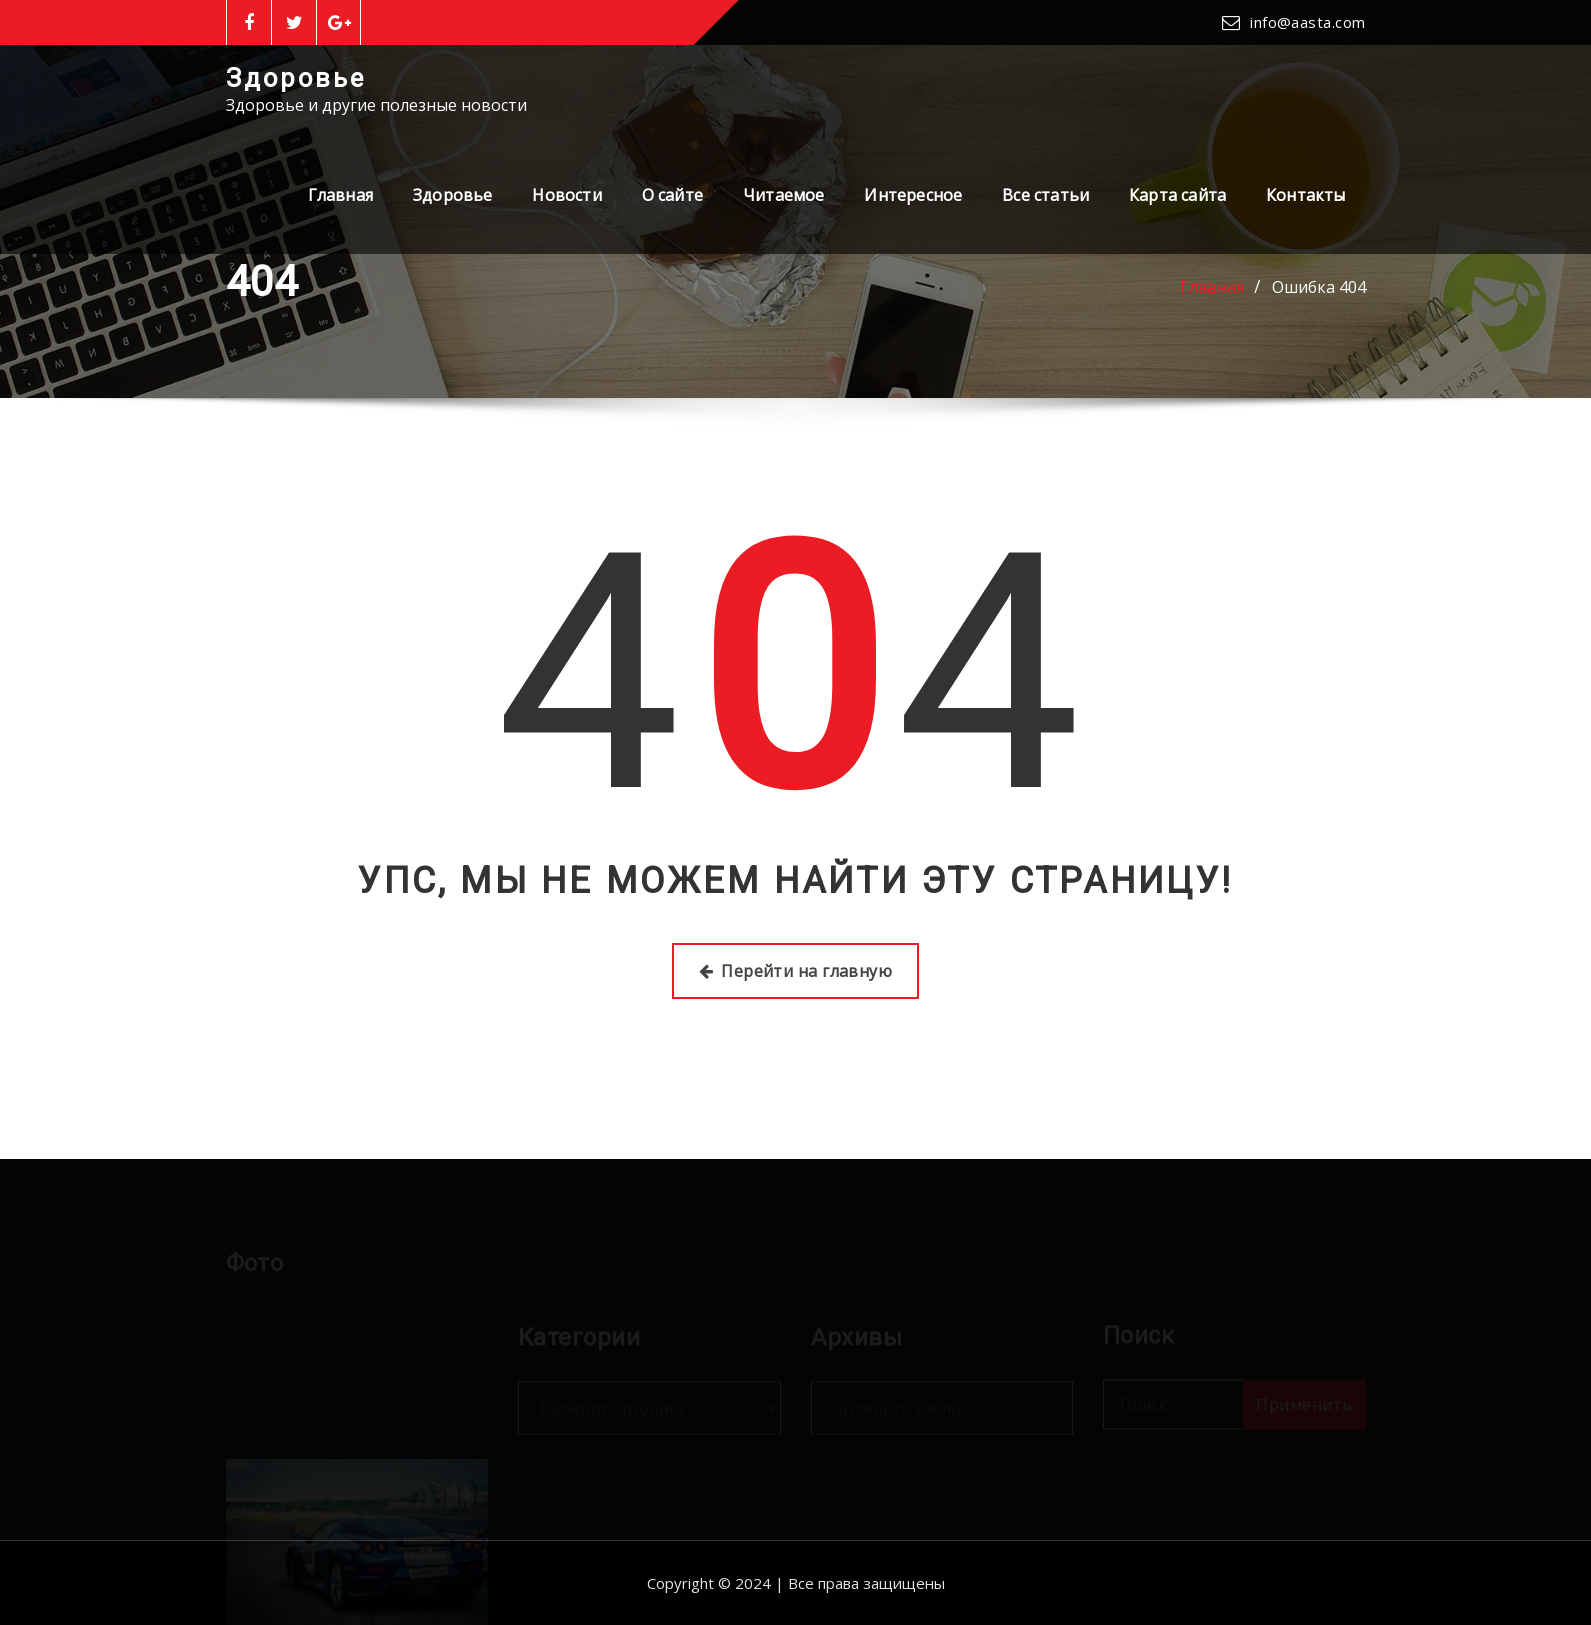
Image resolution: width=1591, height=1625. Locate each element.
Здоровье (296, 78)
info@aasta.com (1307, 22)
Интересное (913, 195)
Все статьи (1045, 195)
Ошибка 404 (1319, 287)
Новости (566, 195)
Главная (340, 195)
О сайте (672, 195)
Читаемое (783, 195)
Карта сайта (1177, 195)
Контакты (1305, 195)
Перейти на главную (796, 971)
